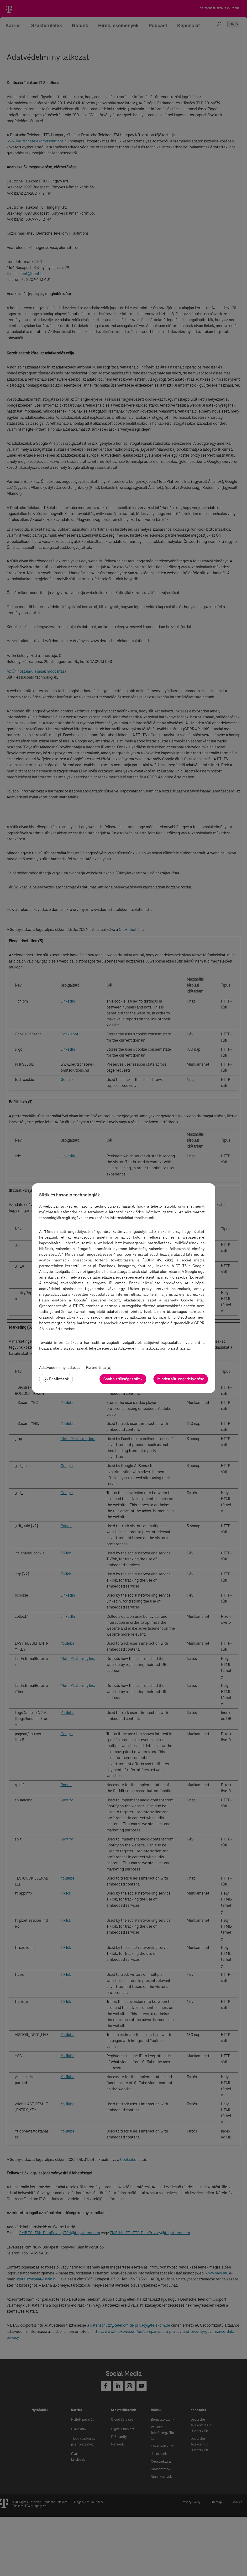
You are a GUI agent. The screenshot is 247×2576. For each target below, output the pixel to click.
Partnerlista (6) (98, 1367)
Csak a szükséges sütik (122, 1378)
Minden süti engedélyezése (180, 1378)
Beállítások (56, 1378)
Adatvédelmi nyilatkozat (59, 1367)
